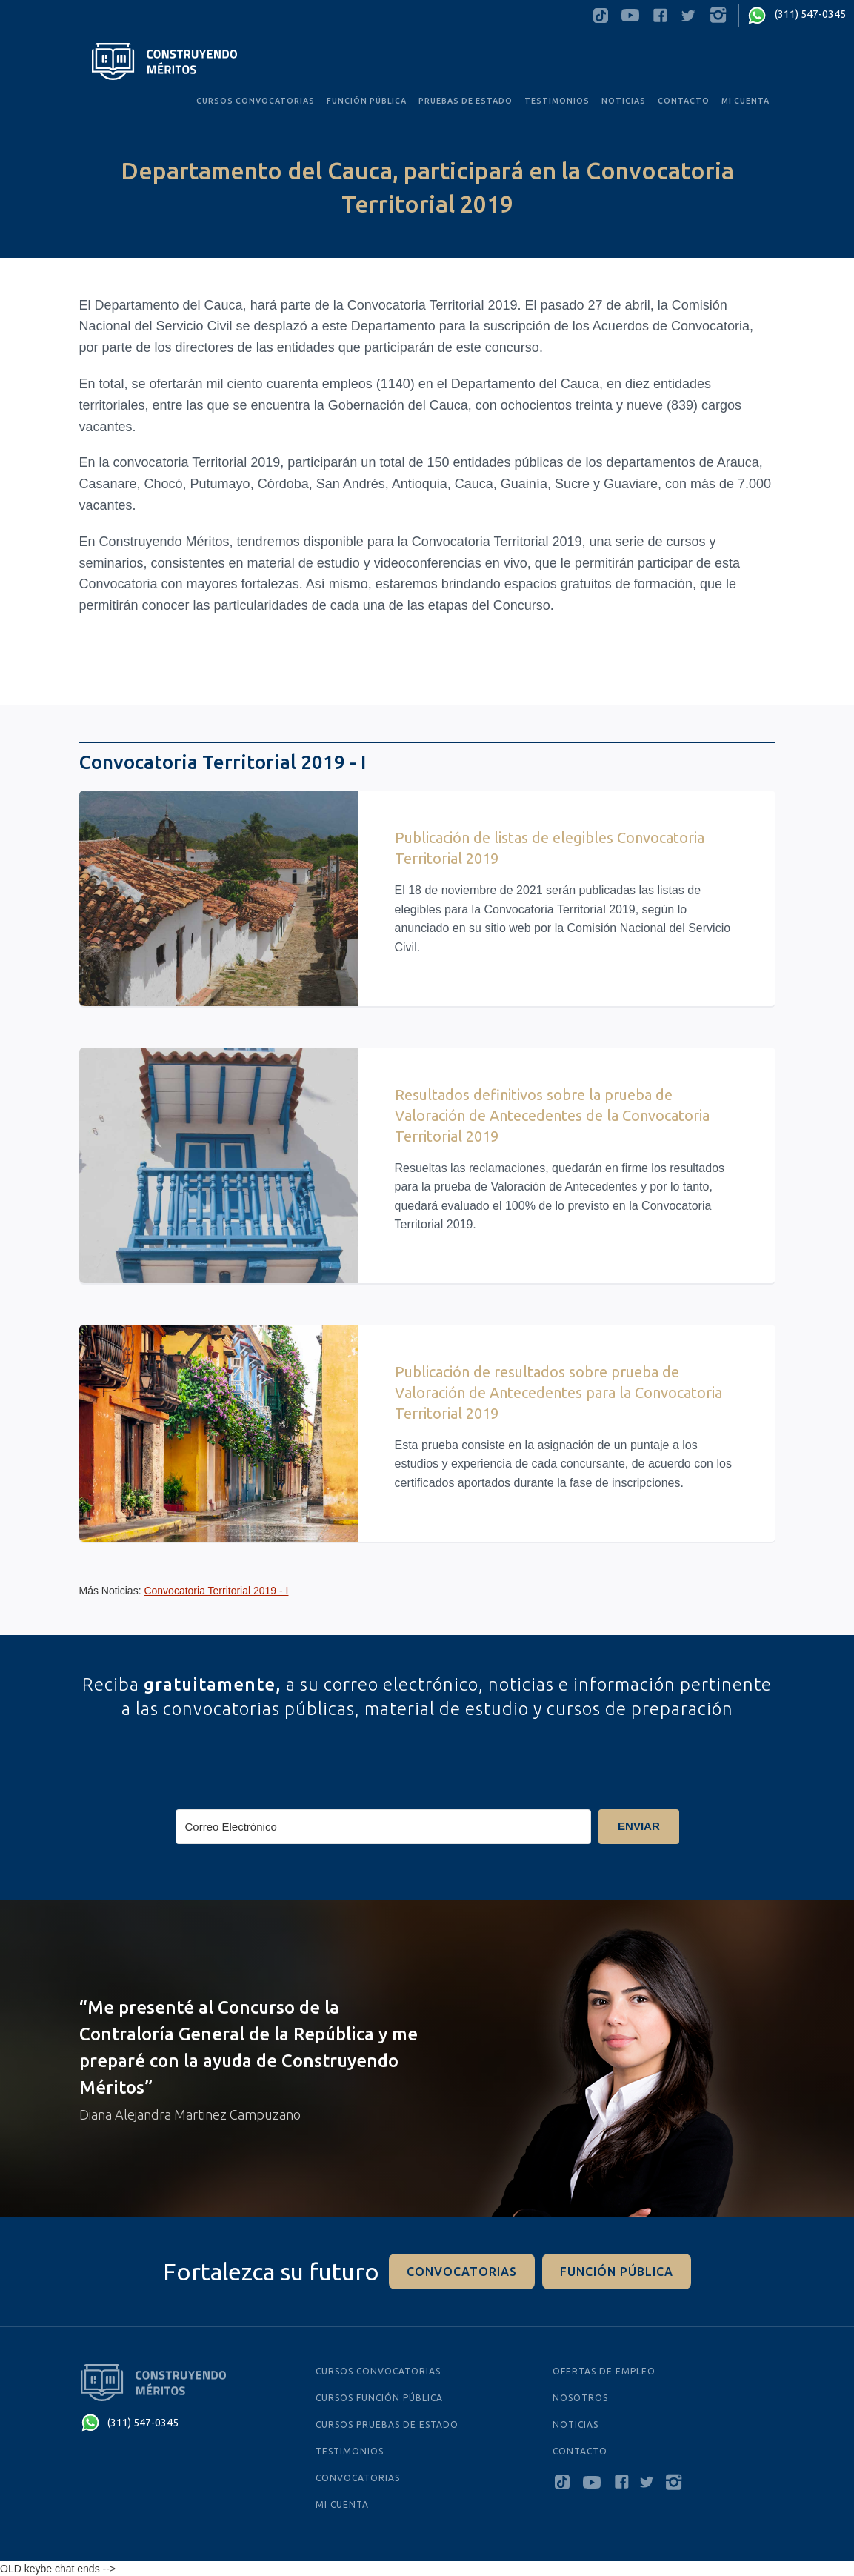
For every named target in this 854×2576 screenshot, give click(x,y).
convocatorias (462, 2271)
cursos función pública (379, 2398)
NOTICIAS (575, 2424)
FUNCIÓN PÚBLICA (367, 100)
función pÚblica (616, 2271)
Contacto (684, 100)
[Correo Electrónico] (384, 1826)
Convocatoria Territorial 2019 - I (216, 1591)
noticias (623, 100)
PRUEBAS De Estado (465, 100)
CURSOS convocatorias (255, 100)
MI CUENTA (745, 100)
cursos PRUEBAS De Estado (387, 2424)
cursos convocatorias (378, 2371)
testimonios (557, 100)
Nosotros (580, 2398)
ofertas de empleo (604, 2371)
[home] (164, 61)
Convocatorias (358, 2478)
